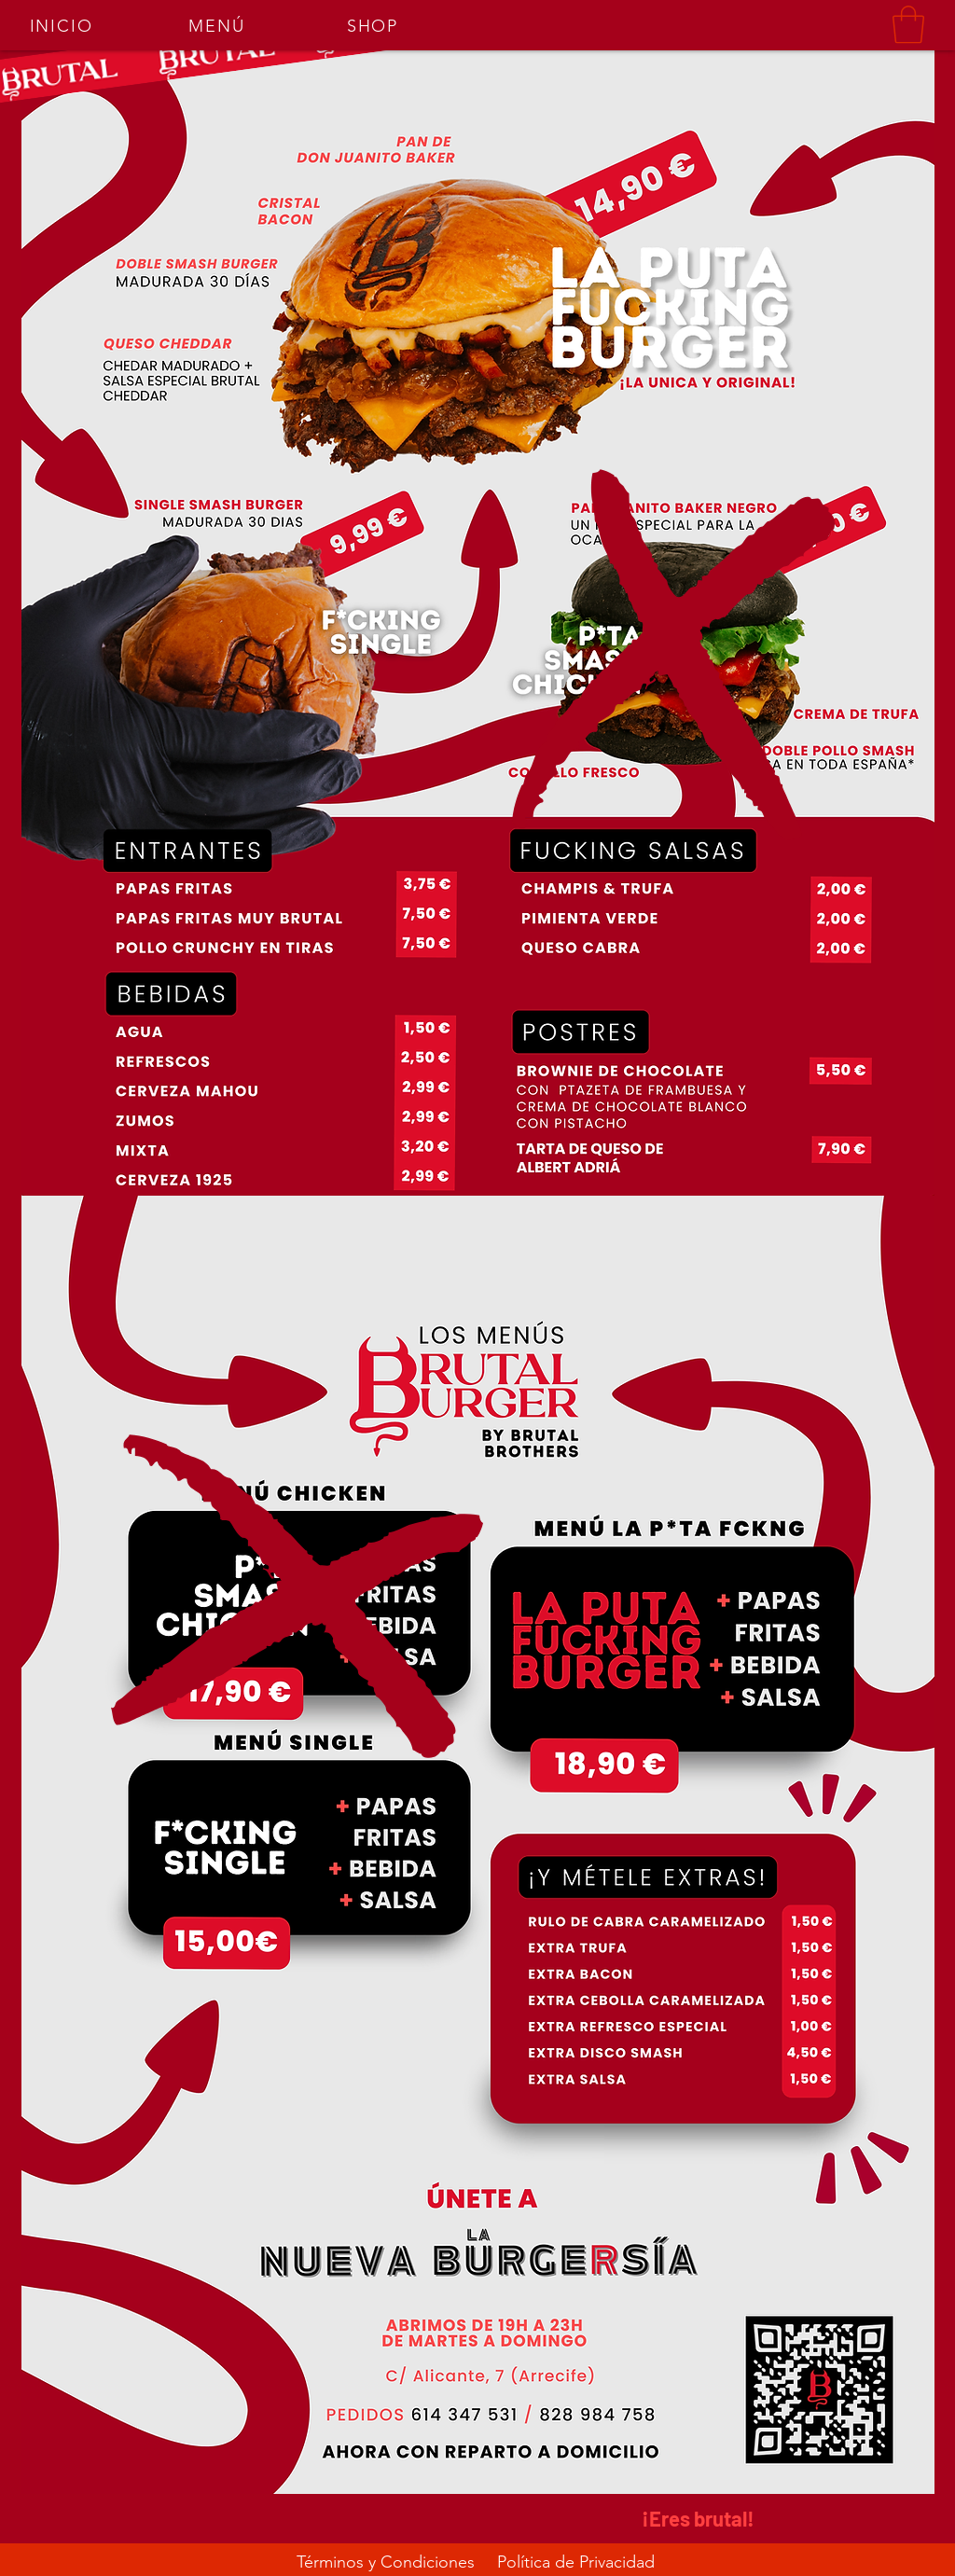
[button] (908, 24)
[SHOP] (374, 26)
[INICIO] (63, 26)
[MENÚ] (219, 26)
